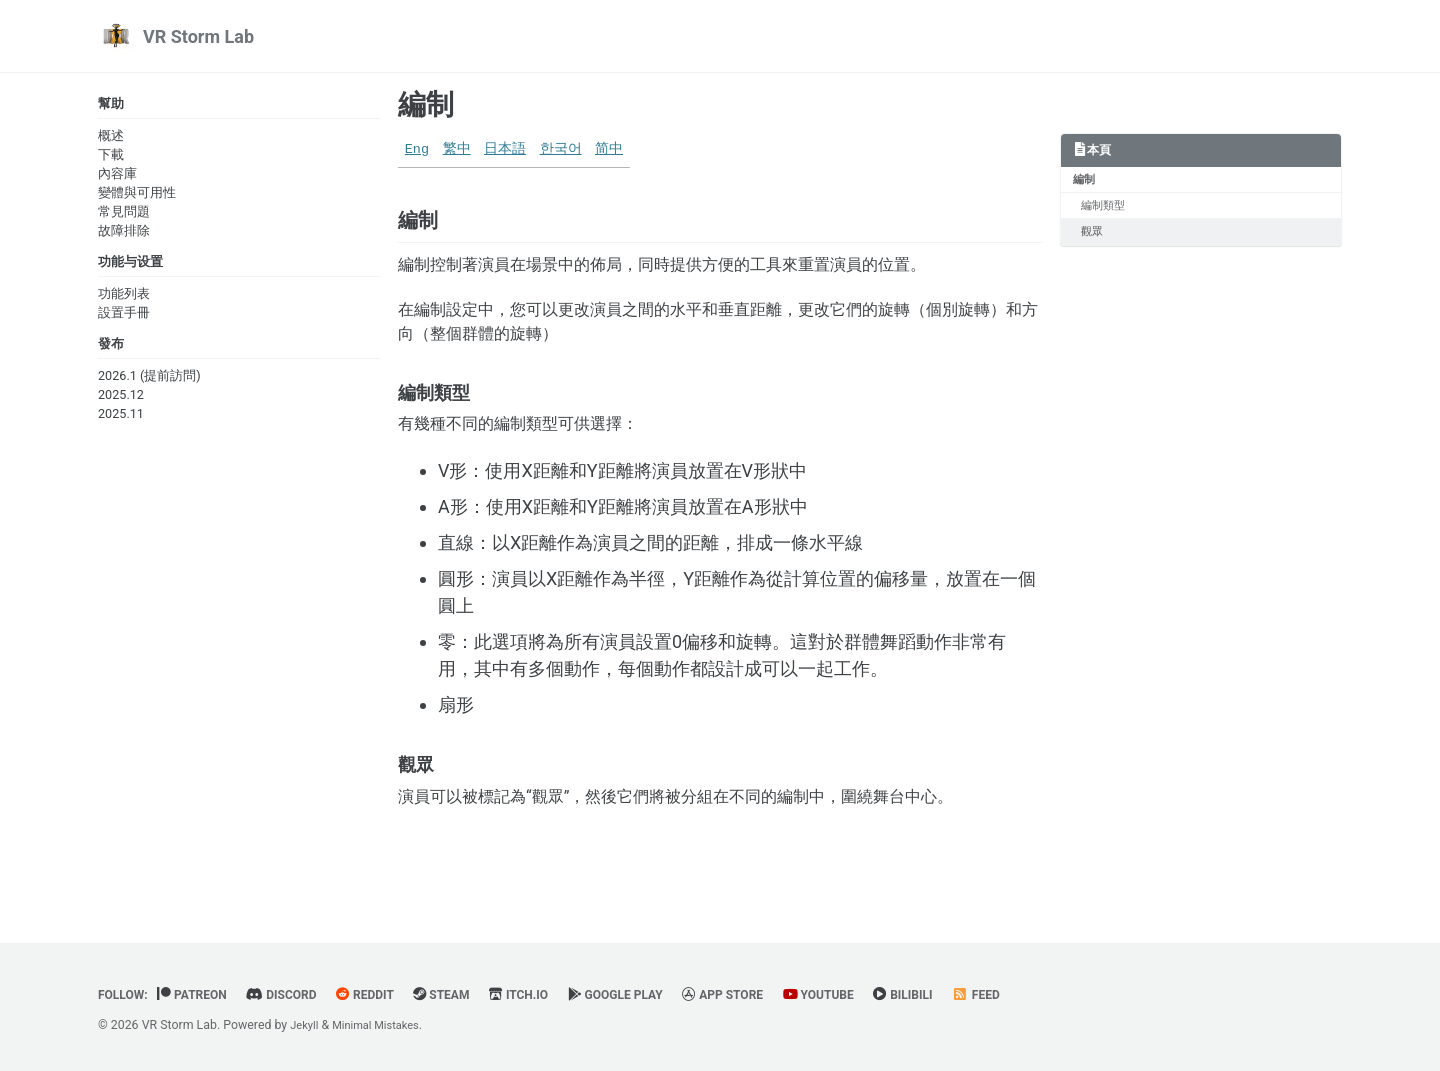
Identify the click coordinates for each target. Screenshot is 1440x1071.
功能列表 (124, 298)
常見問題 (124, 213)
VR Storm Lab (198, 36)
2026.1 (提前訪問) (149, 383)
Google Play (656, 995)
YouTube (876, 995)
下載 (111, 156)
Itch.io (552, 995)
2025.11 (121, 421)
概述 (111, 137)
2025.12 (121, 402)
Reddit (387, 995)
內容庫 (117, 175)
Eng (417, 149)
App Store (773, 995)
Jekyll (306, 1026)
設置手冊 (124, 317)
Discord (297, 995)
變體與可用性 (137, 194)
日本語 (505, 149)
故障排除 (124, 232)
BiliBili (967, 995)
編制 (426, 104)
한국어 (561, 149)
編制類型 (1108, 210)
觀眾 (1096, 239)
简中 (609, 149)
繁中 (457, 149)
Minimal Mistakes (384, 1026)
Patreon (201, 995)
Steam (470, 995)
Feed (1046, 995)
